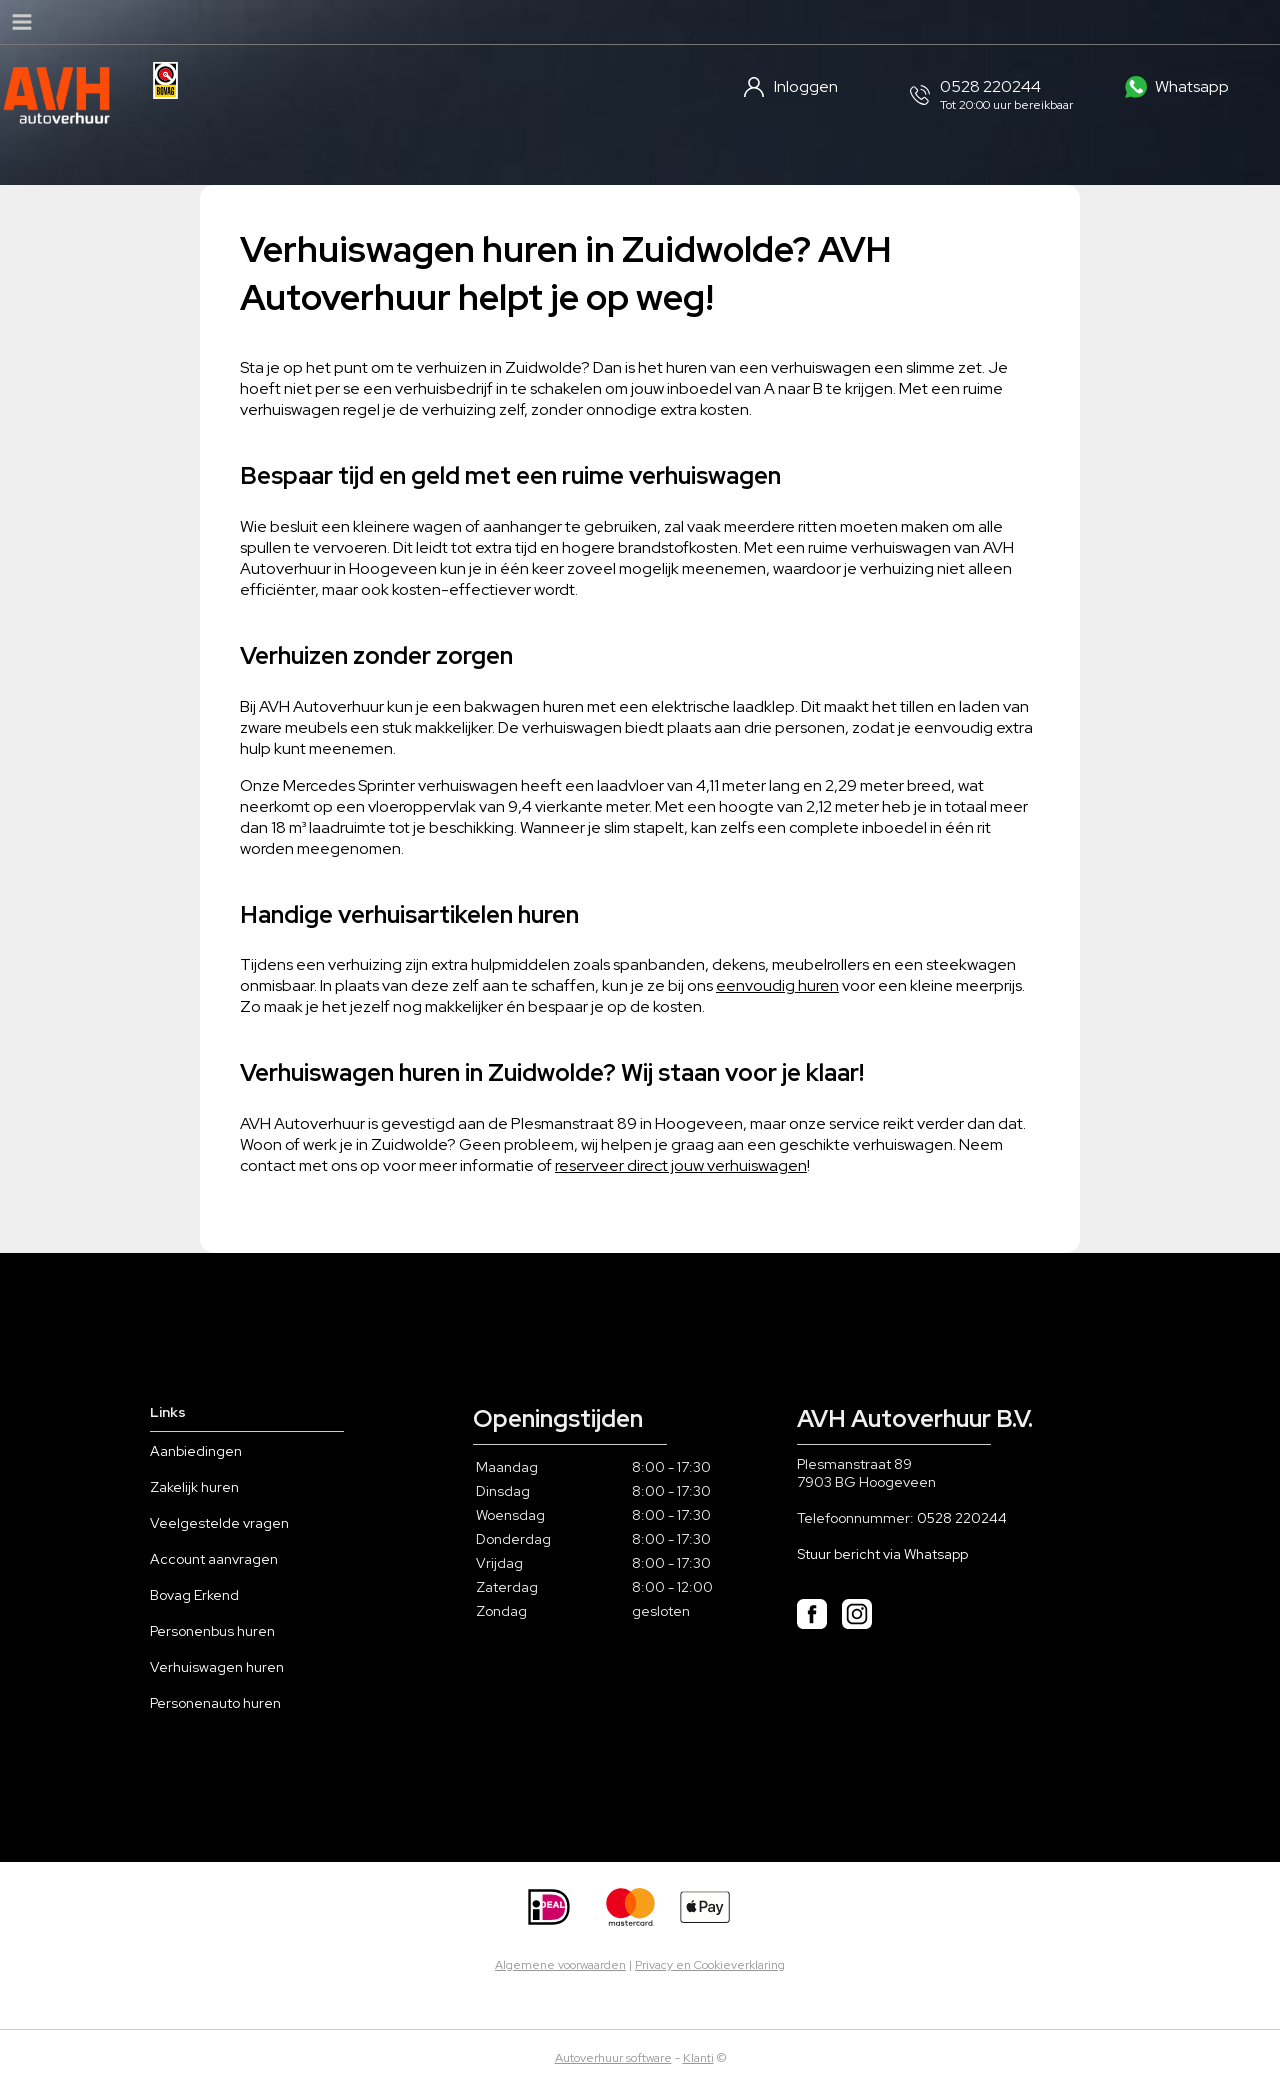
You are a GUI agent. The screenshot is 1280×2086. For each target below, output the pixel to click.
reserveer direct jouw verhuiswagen (681, 1165)
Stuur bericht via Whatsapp (882, 1554)
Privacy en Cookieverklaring (710, 1965)
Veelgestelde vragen (219, 1523)
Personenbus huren (212, 1631)
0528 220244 (962, 1518)
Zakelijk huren (194, 1487)
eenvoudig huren (777, 985)
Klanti (698, 2058)
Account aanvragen (214, 1559)
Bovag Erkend (194, 1595)
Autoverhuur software (613, 2058)
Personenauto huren (215, 1703)
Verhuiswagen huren (217, 1667)
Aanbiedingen (196, 1451)
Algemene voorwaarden (560, 1965)
